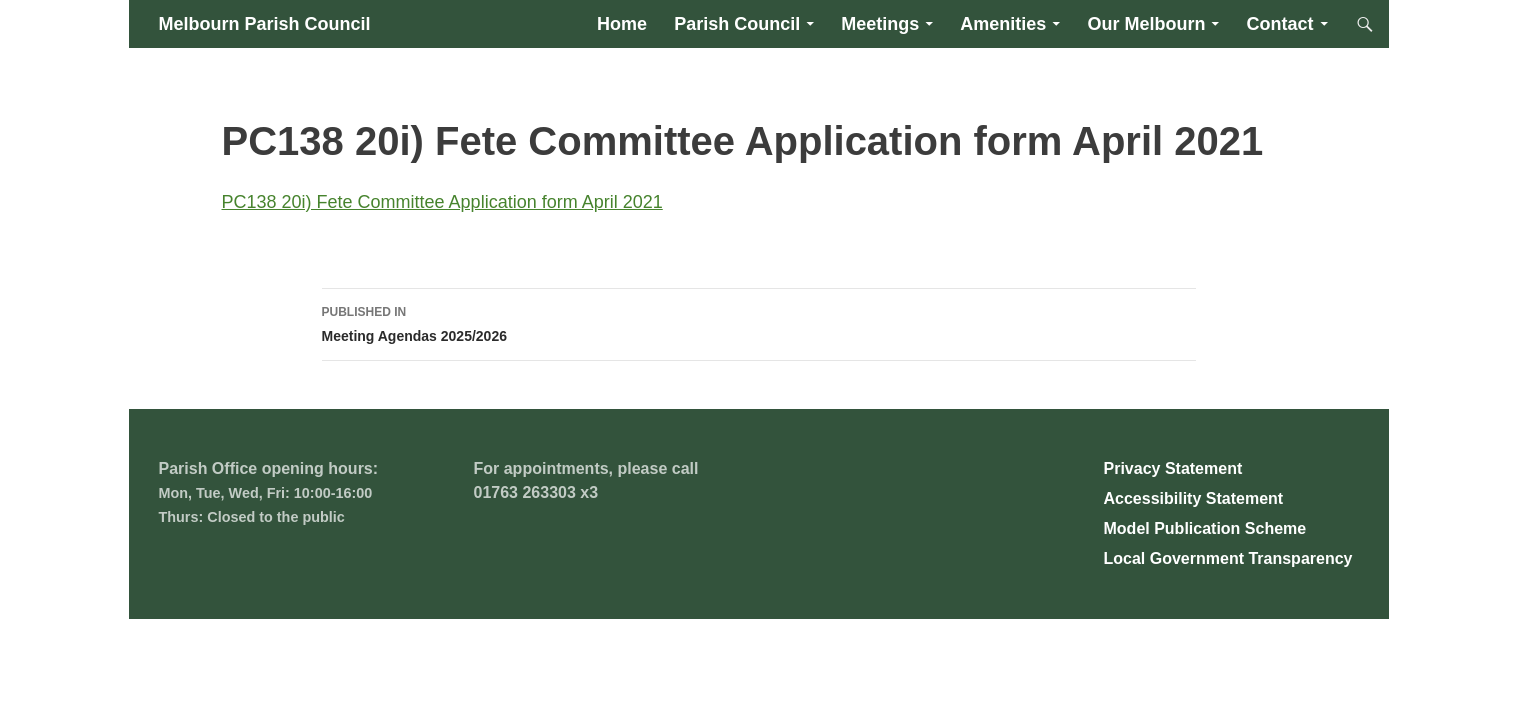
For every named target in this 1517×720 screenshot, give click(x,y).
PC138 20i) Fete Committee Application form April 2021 (442, 202)
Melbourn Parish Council (265, 24)
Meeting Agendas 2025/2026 (759, 322)
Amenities (1003, 24)
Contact (1280, 24)
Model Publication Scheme (1205, 528)
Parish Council (737, 24)
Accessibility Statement (1194, 498)
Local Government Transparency (1228, 558)
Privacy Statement (1173, 468)
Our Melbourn (1146, 24)
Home (622, 24)
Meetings (880, 24)
